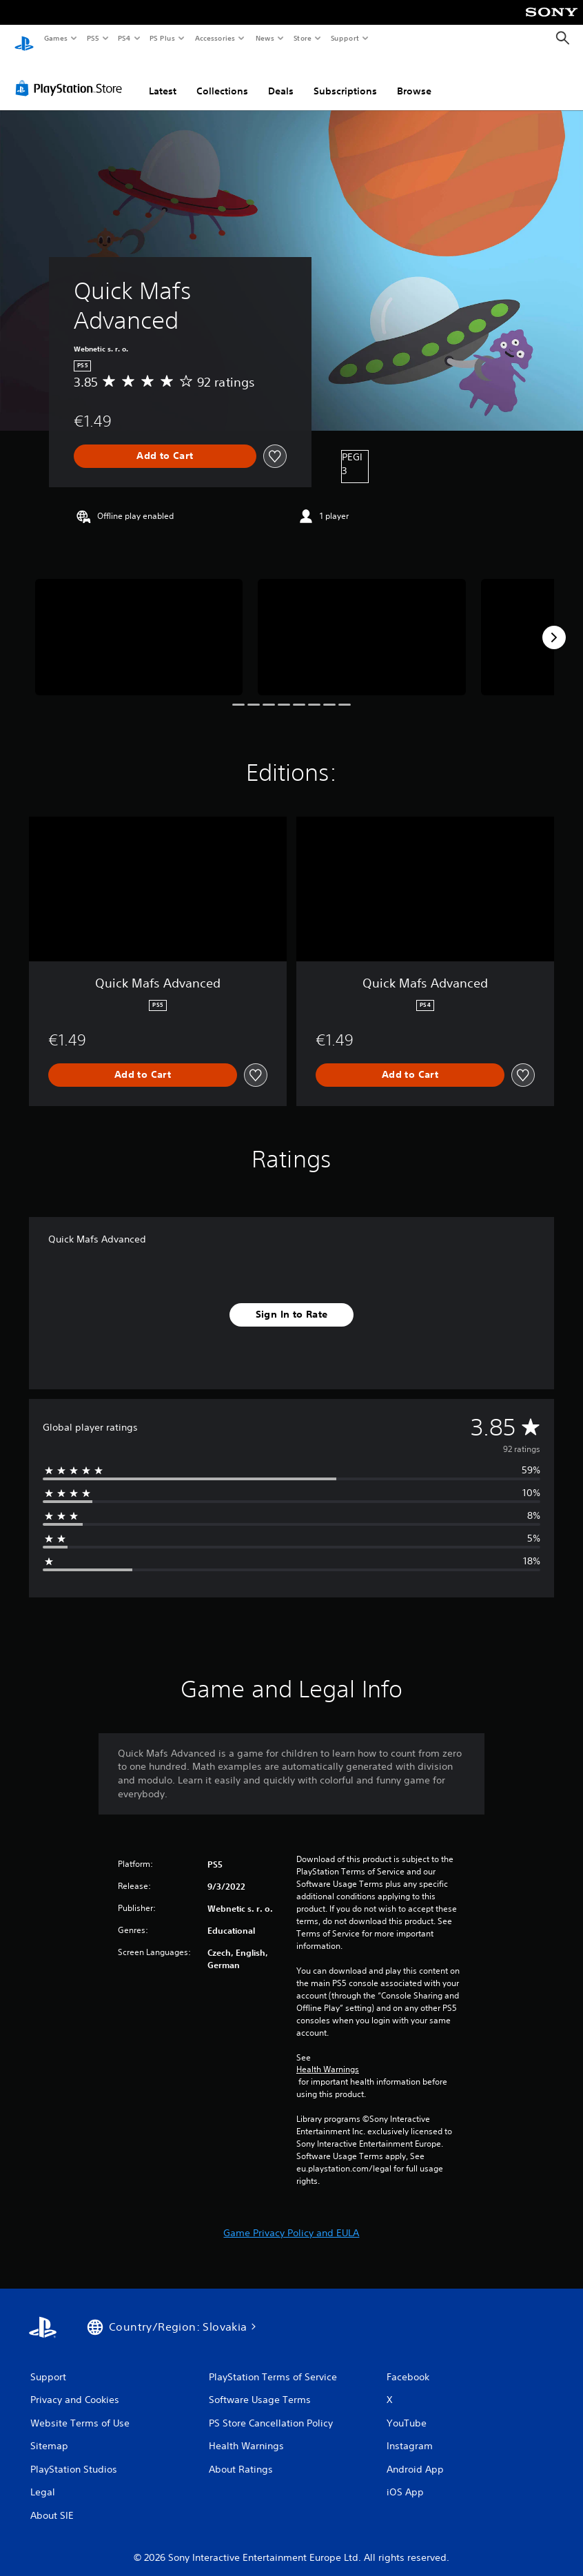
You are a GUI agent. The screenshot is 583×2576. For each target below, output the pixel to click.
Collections (222, 78)
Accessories (214, 38)
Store (302, 38)
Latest (162, 78)
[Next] (554, 624)
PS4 (124, 38)
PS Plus (163, 38)
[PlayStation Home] (24, 38)
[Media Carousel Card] (139, 624)
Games (55, 38)
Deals (281, 78)
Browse (414, 78)
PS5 (92, 38)
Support (344, 38)
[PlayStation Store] (71, 75)
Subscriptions (345, 78)
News (265, 38)
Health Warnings (327, 2056)
